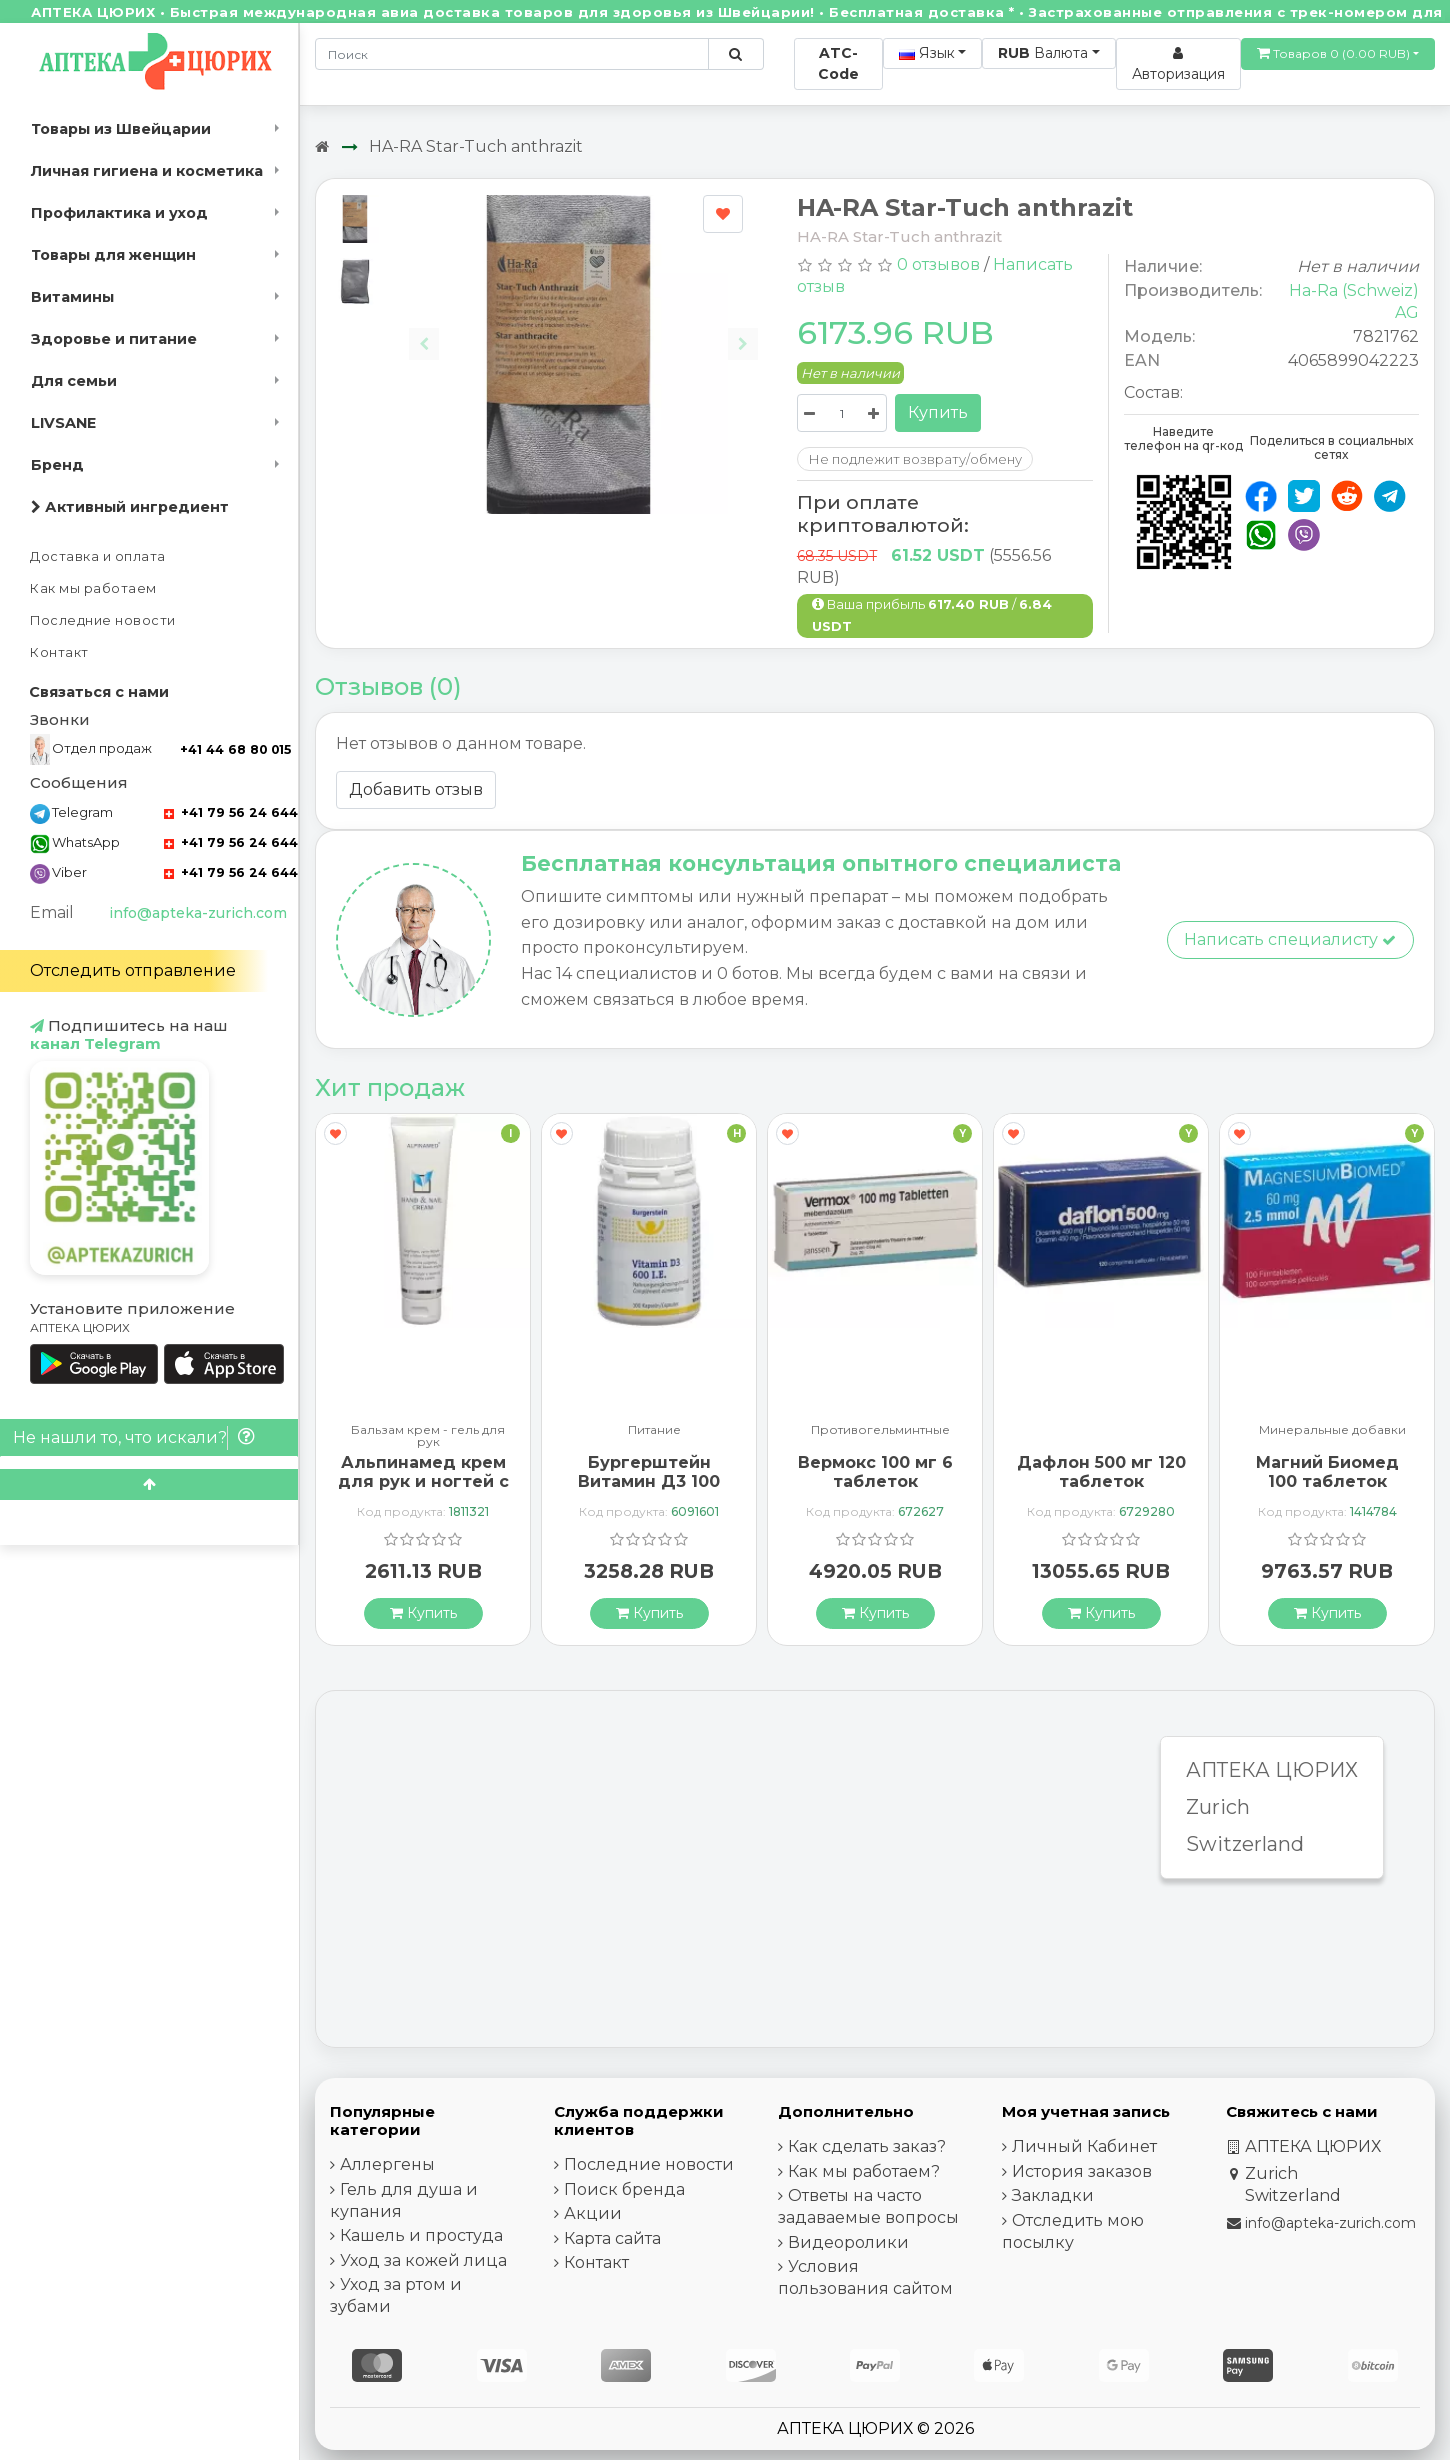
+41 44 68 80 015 (235, 749)
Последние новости (103, 620)
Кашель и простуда (421, 2235)
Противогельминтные (880, 1430)
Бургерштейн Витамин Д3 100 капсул (649, 1481)
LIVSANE (63, 423)
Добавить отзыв (416, 789)
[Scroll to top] (149, 1484)
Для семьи (74, 381)
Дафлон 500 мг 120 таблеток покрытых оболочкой (1101, 1491)
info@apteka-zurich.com (198, 913)
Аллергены (387, 2164)
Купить (938, 412)
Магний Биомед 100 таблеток (1327, 1472)
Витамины (72, 297)
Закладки (1053, 2195)
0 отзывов (938, 264)
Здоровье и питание (114, 339)
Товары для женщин (113, 255)
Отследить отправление (133, 970)
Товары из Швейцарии (121, 129)
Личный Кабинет (1084, 2146)
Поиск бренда (624, 2189)
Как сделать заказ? (867, 2146)
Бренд (57, 465)
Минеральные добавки (1332, 1430)
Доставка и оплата (98, 556)
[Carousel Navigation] (583, 328)
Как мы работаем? (864, 2171)
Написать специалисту (1290, 939)
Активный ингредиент (130, 507)
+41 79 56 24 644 (231, 812)
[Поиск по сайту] (735, 54)
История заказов (1082, 2171)
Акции (593, 2213)
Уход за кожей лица (423, 2260)
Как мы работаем (93, 588)
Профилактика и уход (119, 213)
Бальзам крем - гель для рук (428, 1436)
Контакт (59, 652)
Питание (654, 1430)
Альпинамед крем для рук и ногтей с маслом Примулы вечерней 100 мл (423, 1491)
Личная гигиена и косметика (147, 171)
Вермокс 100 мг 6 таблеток (875, 1472)
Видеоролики (848, 2242)
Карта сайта (612, 2238)
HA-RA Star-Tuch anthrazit (476, 146)
